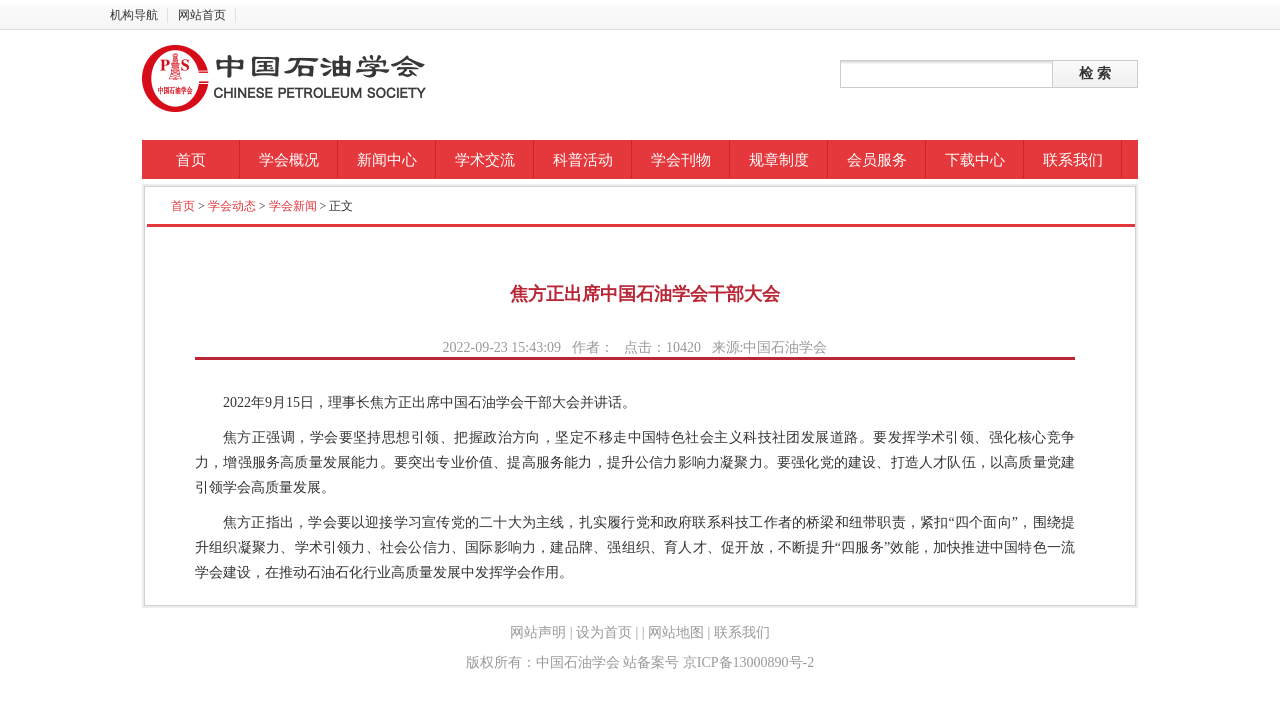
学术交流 (485, 160)
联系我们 (1073, 160)
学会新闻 (293, 206)
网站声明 (538, 632)
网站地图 (676, 632)
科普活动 (583, 160)
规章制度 (779, 160)
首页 (191, 160)
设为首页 (604, 632)
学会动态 (232, 206)
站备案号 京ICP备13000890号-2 (718, 662)
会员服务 (877, 160)
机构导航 (134, 15)
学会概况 (289, 160)
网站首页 (202, 15)
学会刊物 (681, 160)
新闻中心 (387, 160)
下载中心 (975, 160)
